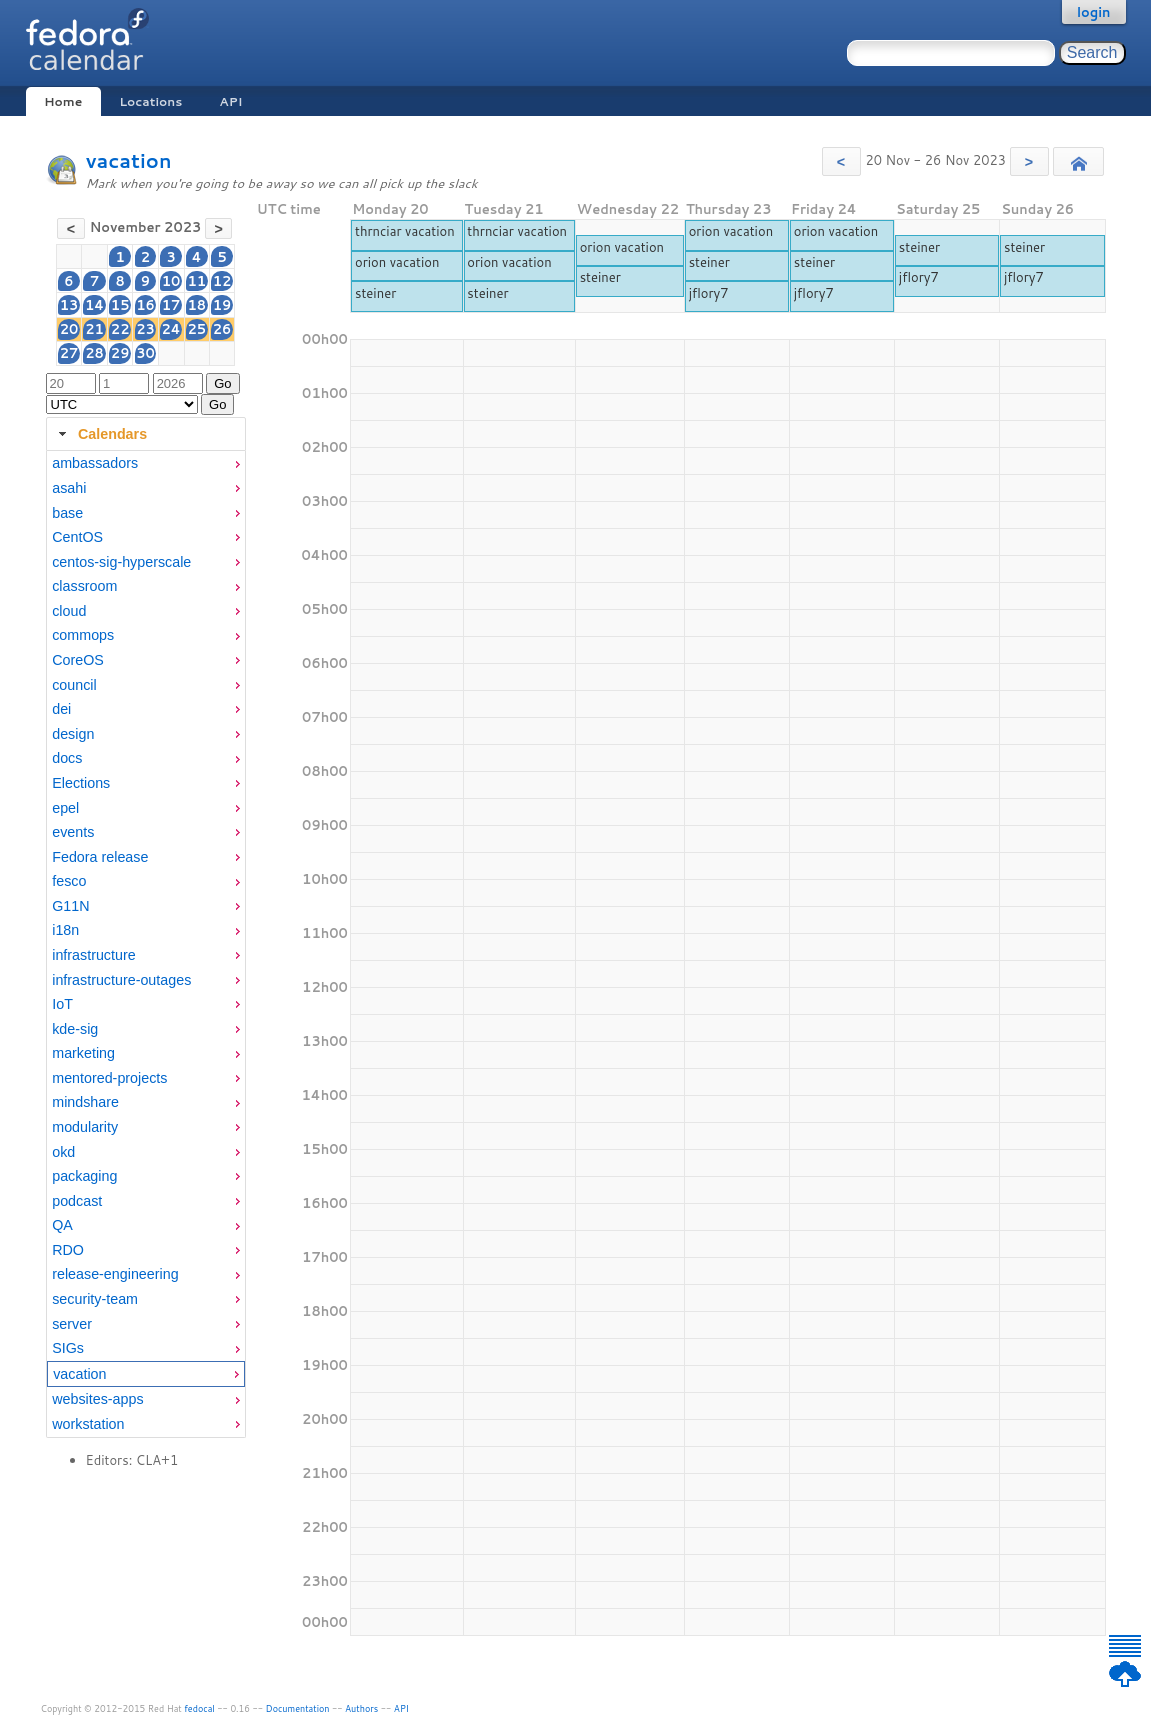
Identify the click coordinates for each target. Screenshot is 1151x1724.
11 (196, 281)
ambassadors (95, 463)
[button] (841, 161)
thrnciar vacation (405, 231)
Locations (150, 101)
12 (222, 281)
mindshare (85, 1102)
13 (69, 305)
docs (67, 758)
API (230, 101)
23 (145, 329)
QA (62, 1225)
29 (120, 353)
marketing (83, 1053)
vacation (129, 160)
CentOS (77, 537)
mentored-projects (109, 1078)
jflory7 (709, 293)
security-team (95, 1299)
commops (83, 635)
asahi (69, 488)
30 (145, 353)
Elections (81, 783)
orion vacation (397, 262)
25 (196, 329)
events (73, 832)
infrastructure (93, 955)
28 (94, 353)
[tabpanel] (146, 944)
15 (120, 305)
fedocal (199, 1708)
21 (94, 329)
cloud (69, 611)
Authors (361, 1708)
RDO (68, 1250)
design (73, 734)
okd (63, 1152)
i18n (65, 930)
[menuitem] (146, 463)
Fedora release (100, 857)
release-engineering (115, 1274)
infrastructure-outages (121, 980)
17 (171, 305)
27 (69, 353)
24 (171, 329)
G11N (70, 906)
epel (65, 808)
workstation (88, 1424)
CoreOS (78, 660)
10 (171, 281)
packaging (84, 1176)
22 (120, 329)
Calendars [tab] (100, 434)
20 (69, 329)
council (74, 685)
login (1094, 12)
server (72, 1324)
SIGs (68, 1348)
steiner (375, 293)
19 (222, 305)
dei (61, 709)
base (67, 513)
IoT (62, 1004)
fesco (69, 881)
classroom (84, 586)
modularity (85, 1127)
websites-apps (97, 1399)
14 (94, 305)
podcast (77, 1201)
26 (222, 329)
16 (145, 305)
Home (63, 101)
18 (196, 305)
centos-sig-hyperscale (121, 562)
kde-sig (75, 1029)
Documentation (298, 1708)
